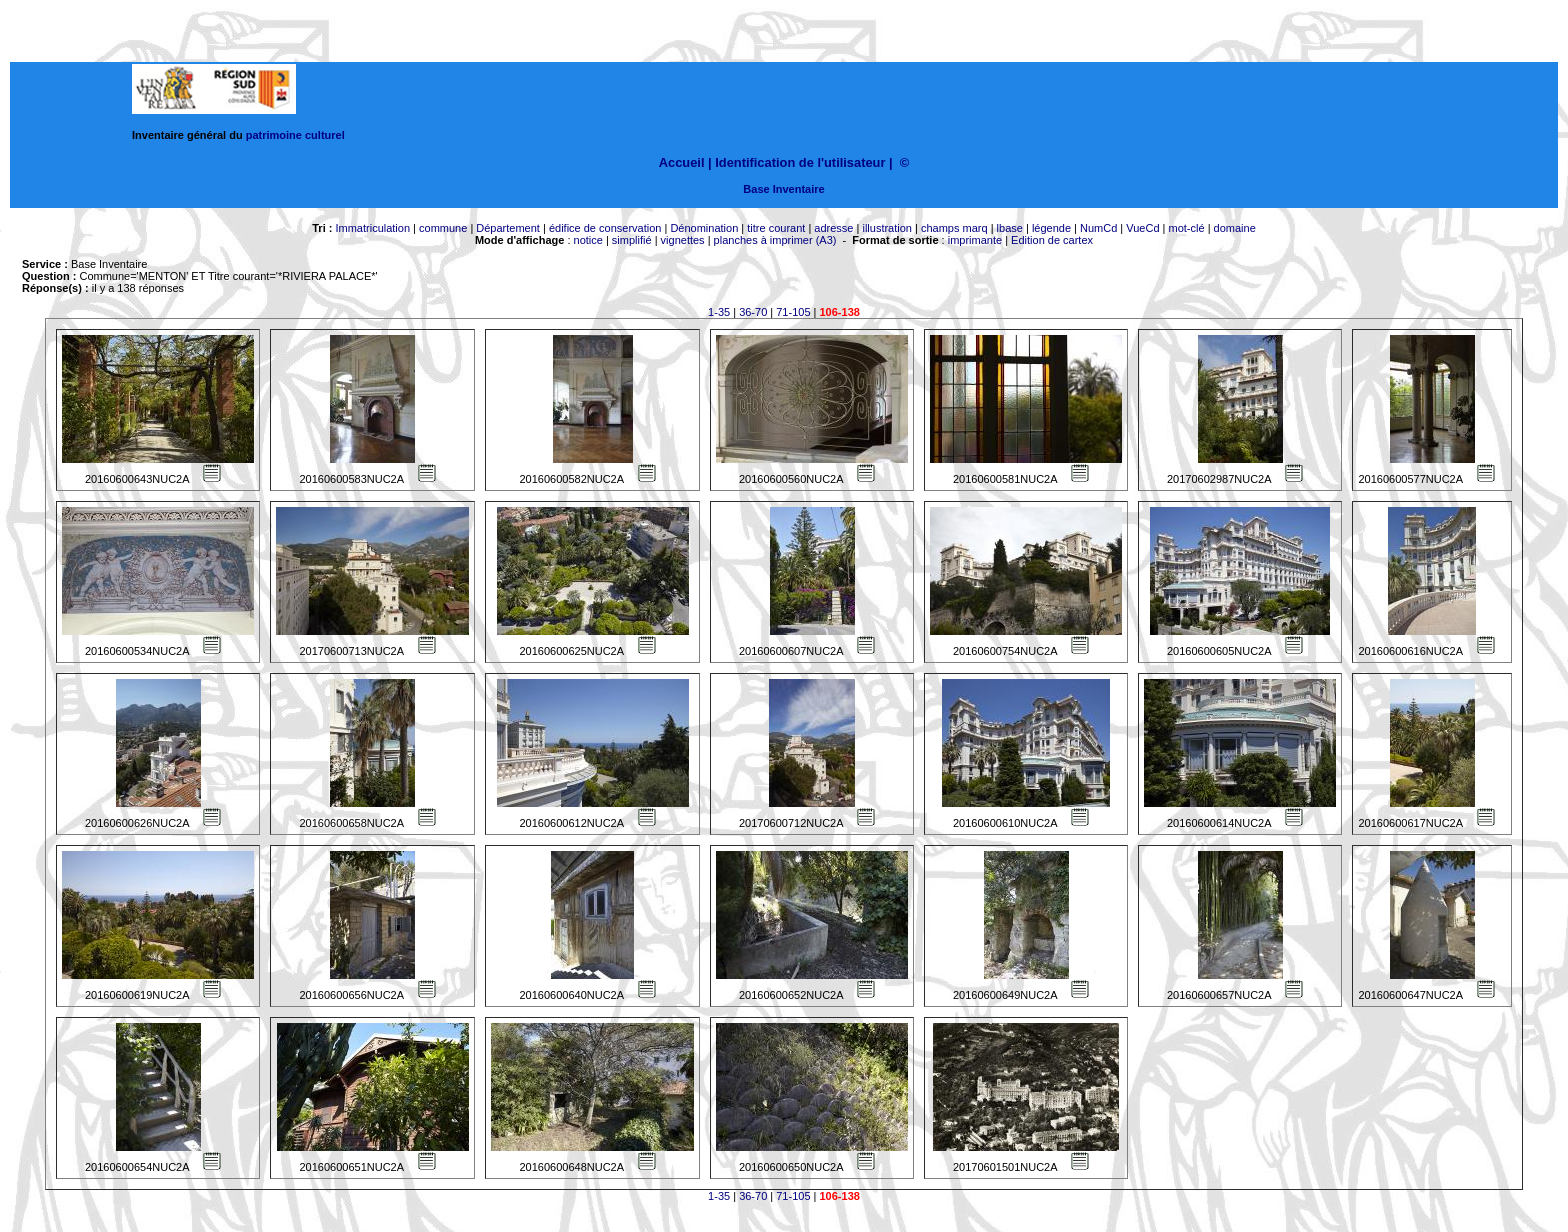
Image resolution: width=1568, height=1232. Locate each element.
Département (508, 228)
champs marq (954, 228)
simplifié (632, 240)
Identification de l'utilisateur (800, 162)
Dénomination (704, 228)
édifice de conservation (605, 228)
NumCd (1098, 228)
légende (1051, 228)
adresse (833, 228)
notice (588, 240)
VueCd (1142, 228)
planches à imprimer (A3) (775, 240)
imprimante (975, 240)
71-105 (793, 312)
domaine (1235, 228)
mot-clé (1187, 228)
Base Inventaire (783, 189)
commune (443, 228)
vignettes (683, 240)
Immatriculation (372, 228)
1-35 (719, 312)
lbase (1010, 228)
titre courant (776, 228)
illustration (887, 228)
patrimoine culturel (295, 135)
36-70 (753, 312)
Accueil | (685, 162)
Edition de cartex (1052, 240)
